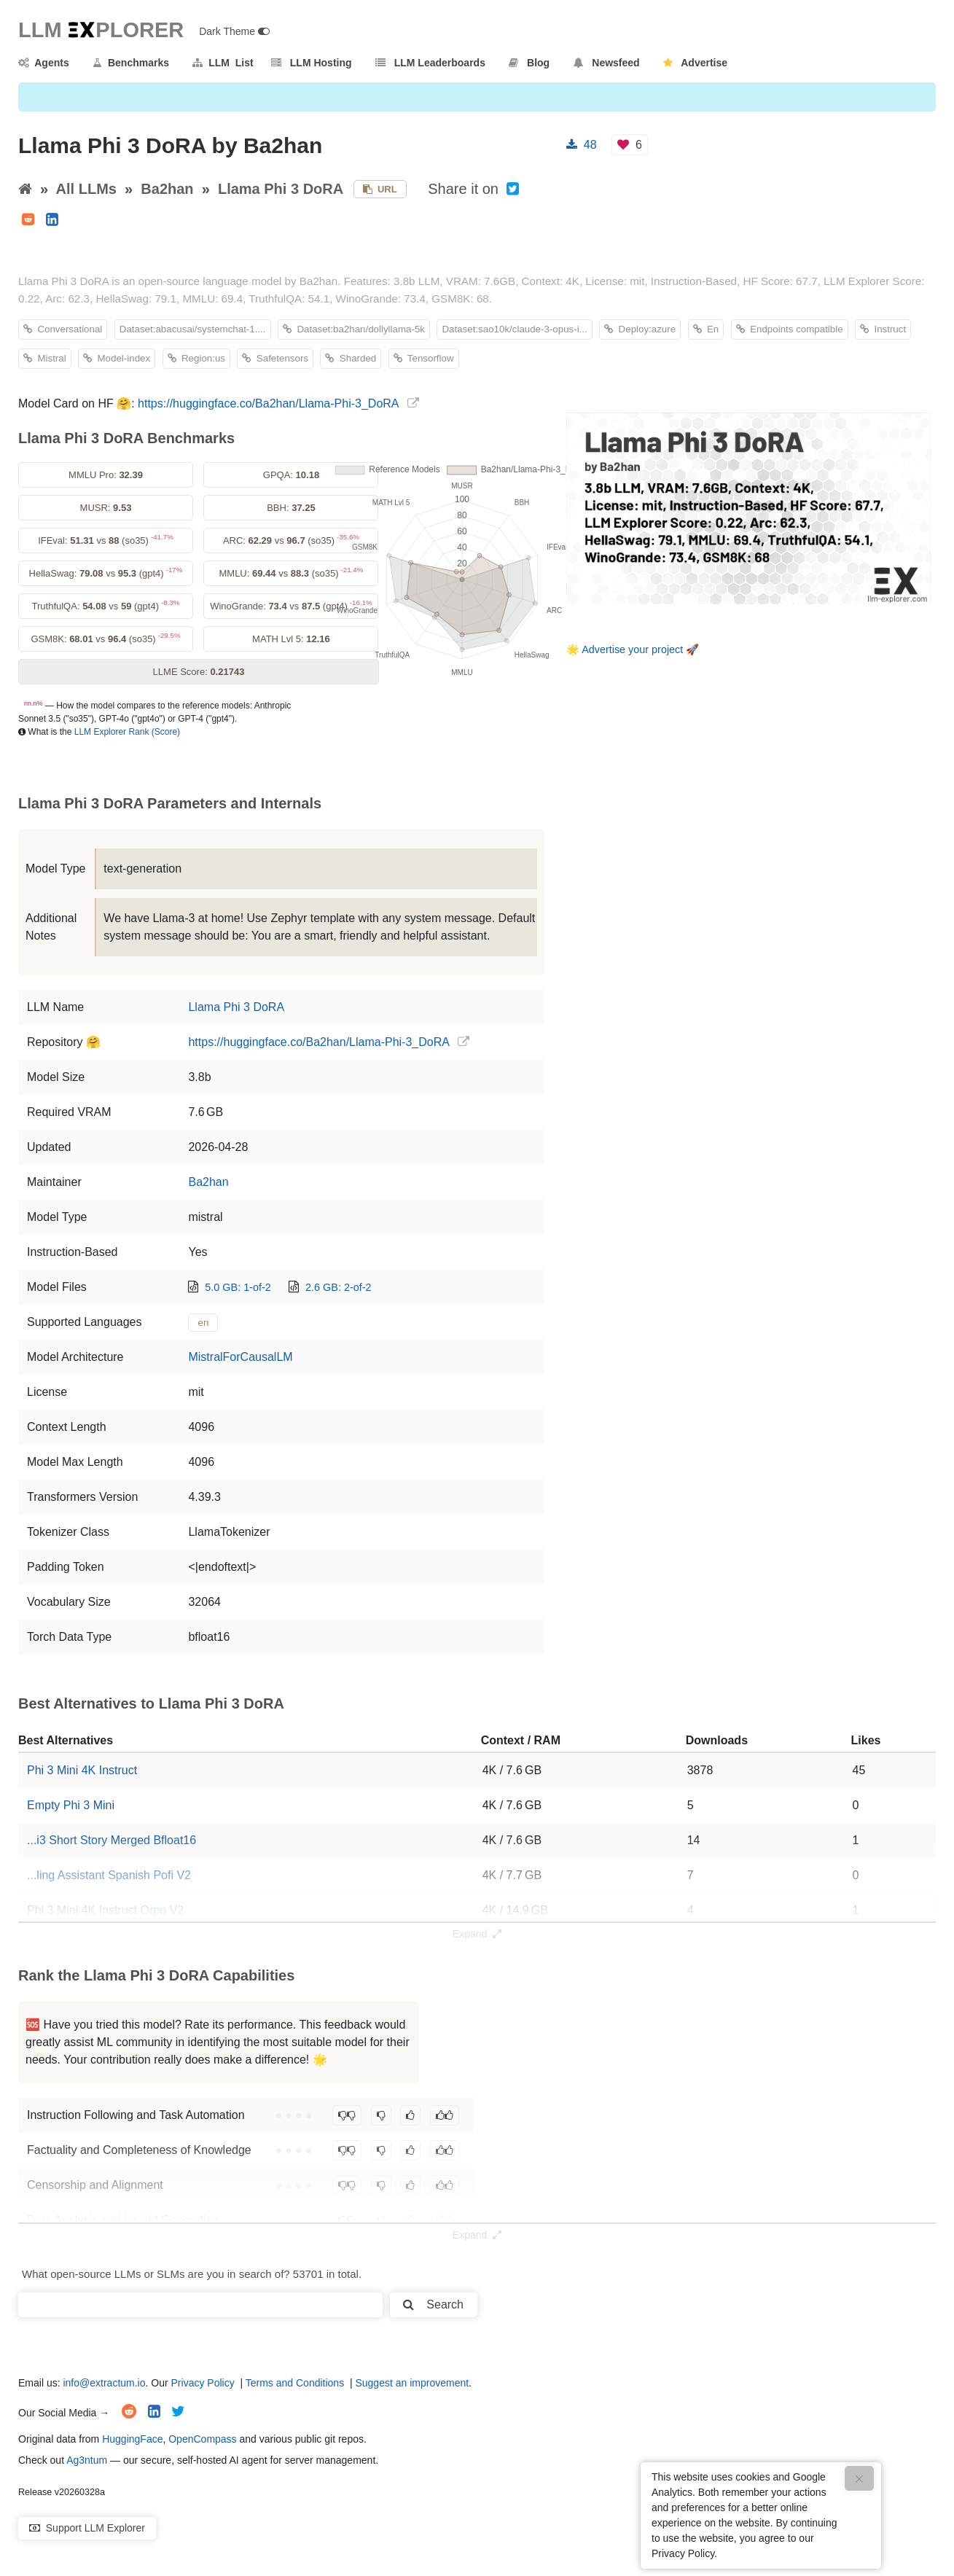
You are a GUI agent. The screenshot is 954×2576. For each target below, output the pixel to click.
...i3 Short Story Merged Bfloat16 (111, 1840)
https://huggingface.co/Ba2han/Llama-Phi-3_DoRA (268, 403)
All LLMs (86, 189)
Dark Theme (234, 31)
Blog (529, 63)
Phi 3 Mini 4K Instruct (82, 1770)
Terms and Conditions (295, 2383)
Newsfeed (607, 63)
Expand (477, 1934)
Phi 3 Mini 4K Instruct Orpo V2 (105, 1910)
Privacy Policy (203, 2383)
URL (380, 189)
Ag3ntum (86, 2460)
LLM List (222, 63)
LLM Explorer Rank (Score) (127, 732)
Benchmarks (131, 63)
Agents (43, 63)
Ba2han (167, 189)
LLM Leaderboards (430, 63)
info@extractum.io (104, 2383)
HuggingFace (132, 2439)
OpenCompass (202, 2439)
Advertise (695, 63)
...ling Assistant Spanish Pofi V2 (109, 1875)
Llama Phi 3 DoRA (280, 189)
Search (433, 2304)
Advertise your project (632, 649)
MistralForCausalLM (240, 1357)
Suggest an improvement (412, 2383)
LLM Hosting (311, 63)
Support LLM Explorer (87, 2528)
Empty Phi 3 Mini (70, 1805)
